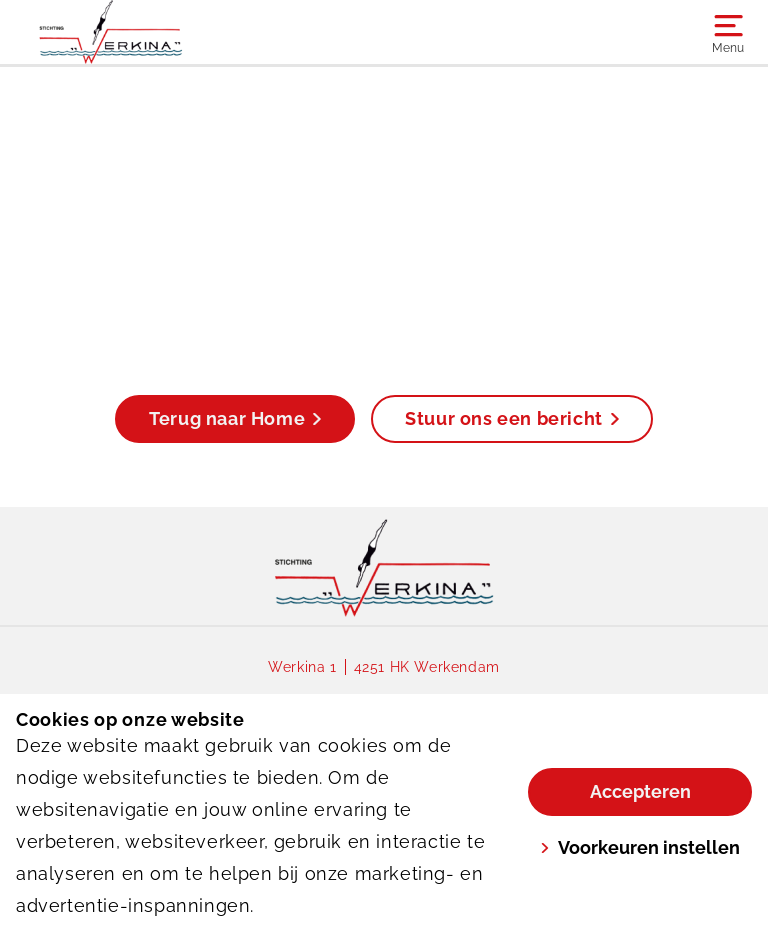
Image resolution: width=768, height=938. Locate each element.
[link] (384, 568)
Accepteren (640, 791)
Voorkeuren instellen (640, 847)
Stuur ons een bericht (512, 418)
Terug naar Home (235, 418)
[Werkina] (200, 32)
